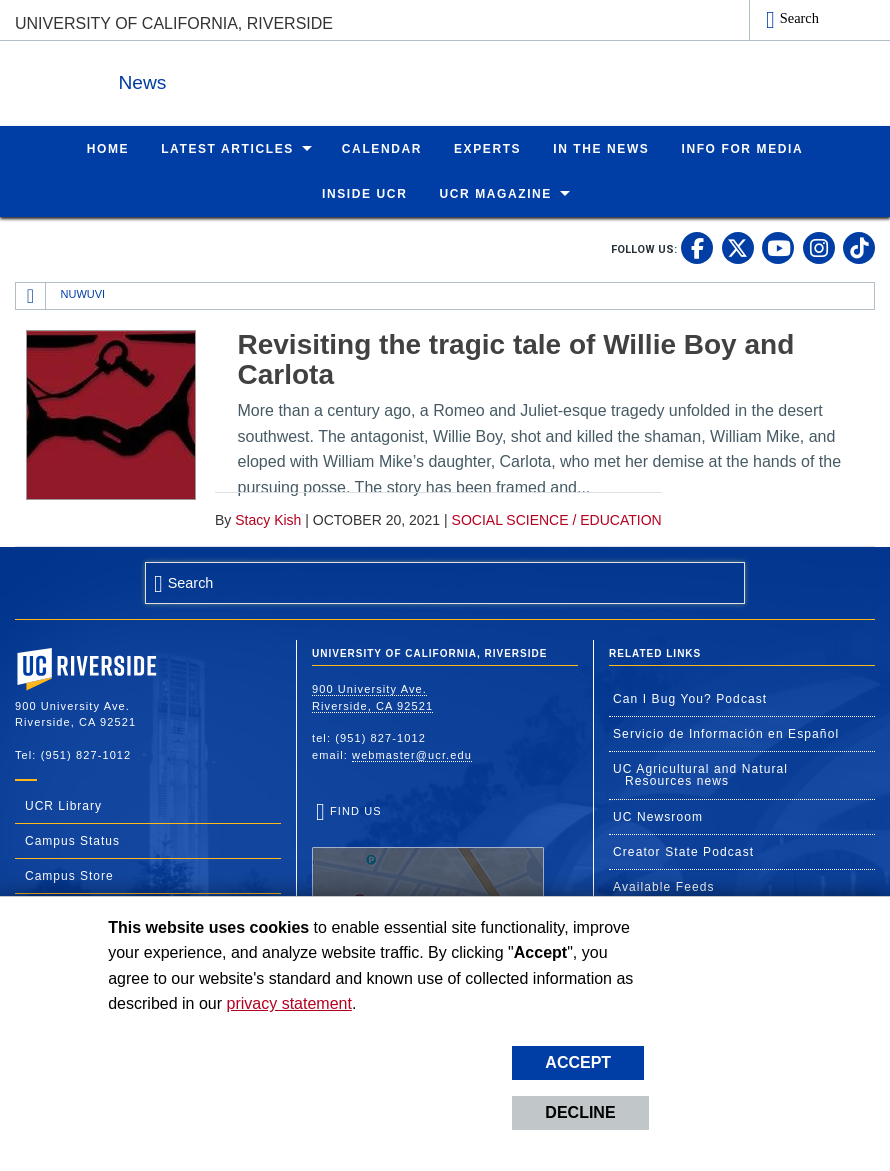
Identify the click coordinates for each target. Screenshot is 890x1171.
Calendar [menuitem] (382, 148)
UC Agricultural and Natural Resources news (700, 774)
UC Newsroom (658, 816)
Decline (580, 1112)
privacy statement (289, 1003)
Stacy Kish (268, 519)
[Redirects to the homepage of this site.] (31, 295)
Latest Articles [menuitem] (227, 148)
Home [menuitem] (108, 148)
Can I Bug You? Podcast (690, 698)
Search (799, 18)
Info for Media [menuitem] (742, 148)
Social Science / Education (557, 519)
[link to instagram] (819, 247)
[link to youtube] (778, 247)
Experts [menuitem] (487, 148)
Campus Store (69, 875)
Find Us (428, 866)
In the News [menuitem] (601, 148)
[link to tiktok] (859, 247)
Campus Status (72, 840)
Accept (578, 1062)
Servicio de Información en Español (726, 733)
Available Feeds (664, 886)
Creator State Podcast (683, 851)
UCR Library (63, 805)
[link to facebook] (697, 247)
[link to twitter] (738, 247)
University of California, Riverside (174, 23)
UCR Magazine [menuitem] (495, 193)
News (234, 78)
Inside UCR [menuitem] (364, 193)
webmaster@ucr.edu (412, 754)
